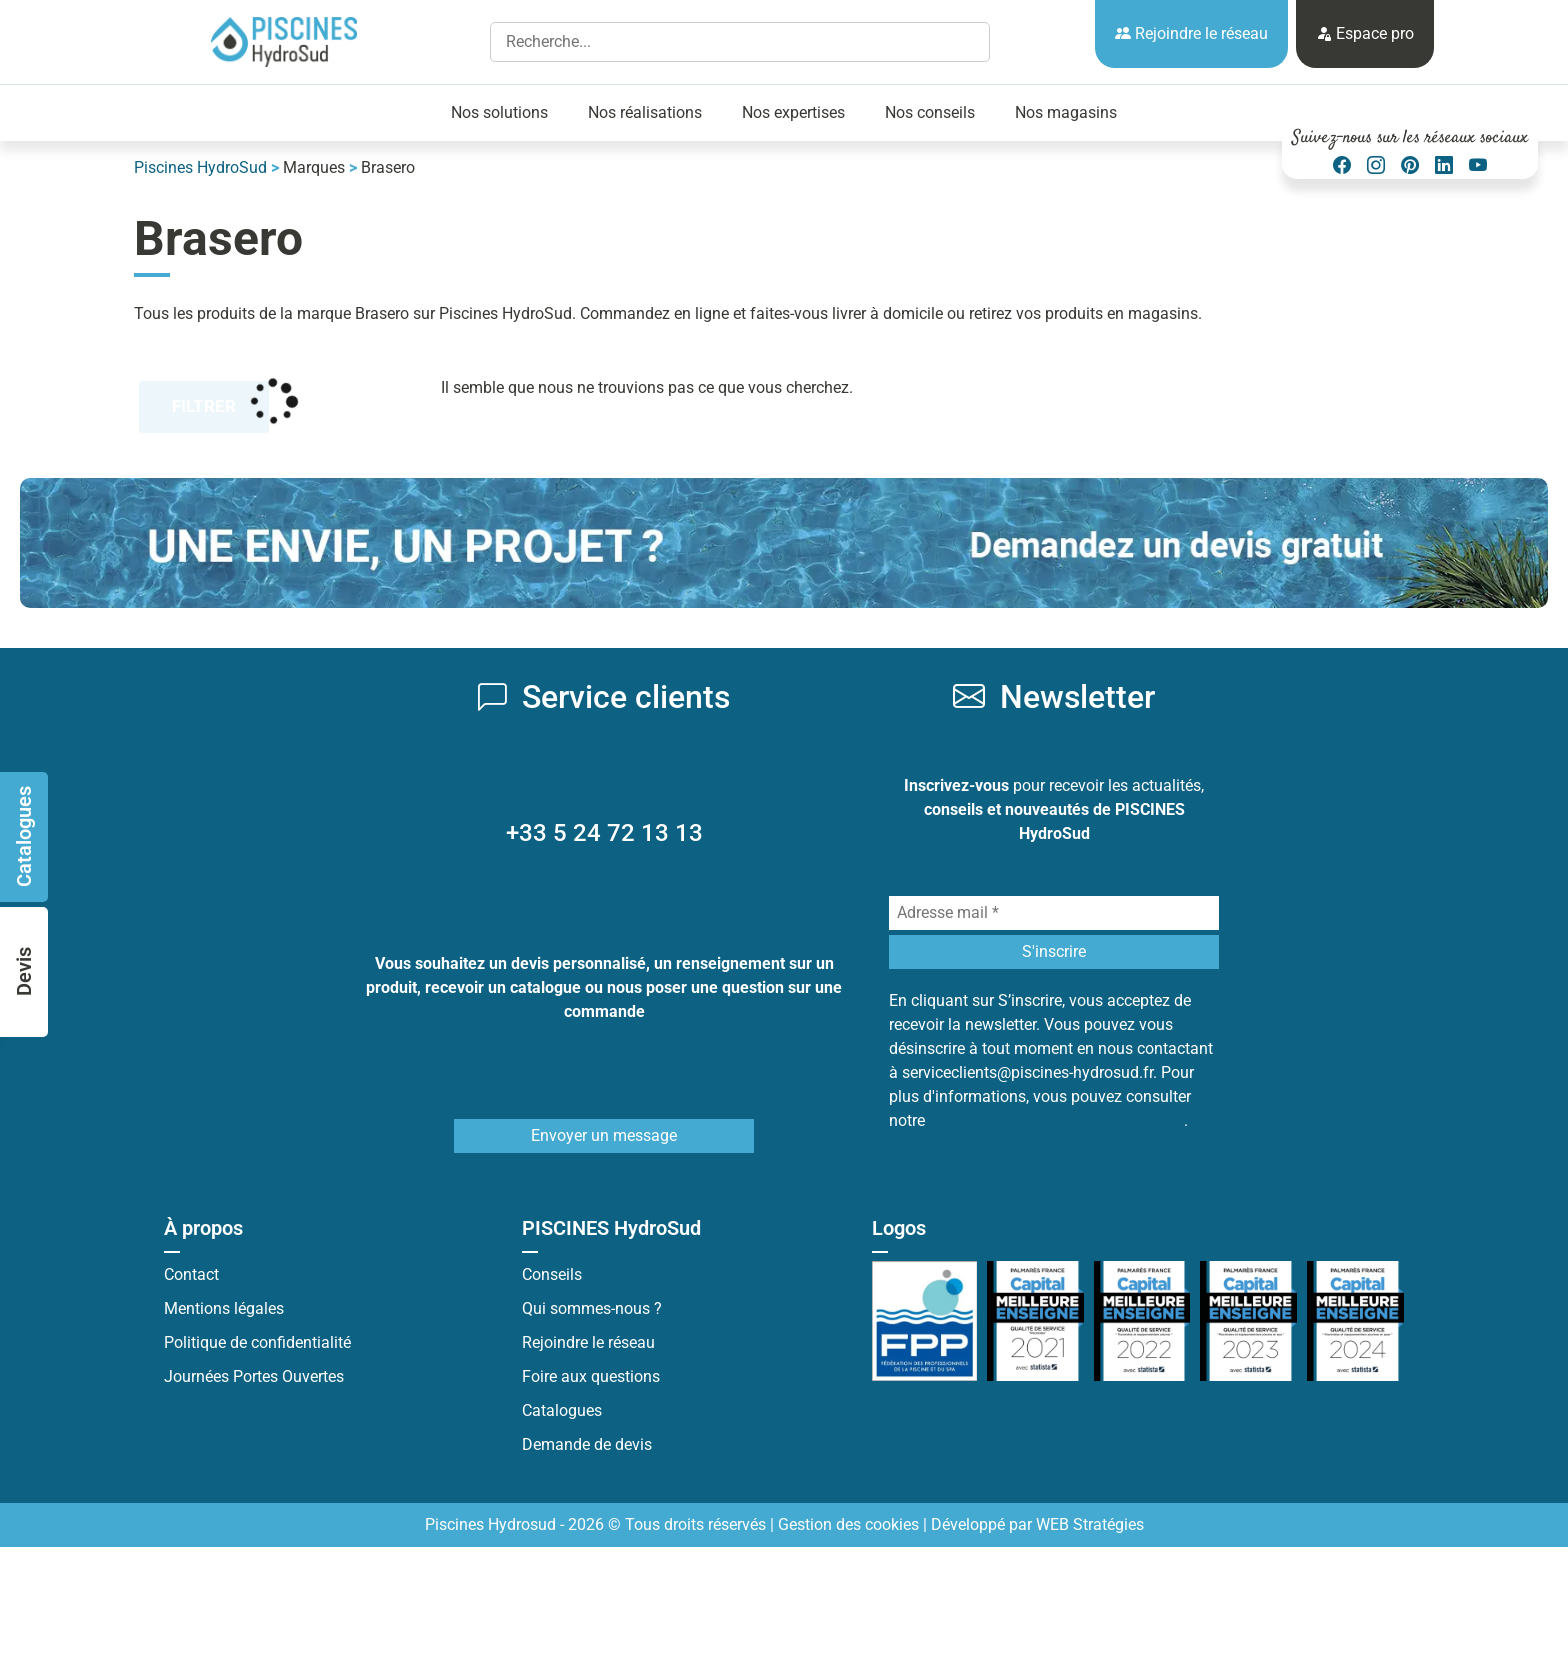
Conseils (552, 1274)
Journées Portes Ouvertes (254, 1376)
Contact (191, 1274)
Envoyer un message (604, 1135)
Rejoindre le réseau (1191, 33)
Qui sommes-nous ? (592, 1308)
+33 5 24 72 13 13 (604, 833)
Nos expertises (793, 112)
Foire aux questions (591, 1376)
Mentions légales (224, 1308)
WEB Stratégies (1090, 1524)
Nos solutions (499, 112)
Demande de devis (587, 1444)
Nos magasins (1066, 112)
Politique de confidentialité (257, 1342)
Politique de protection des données (1056, 1120)
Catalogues (562, 1410)
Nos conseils (930, 112)
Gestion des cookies (848, 1524)
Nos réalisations (645, 112)
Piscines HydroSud (200, 167)
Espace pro (1365, 33)
